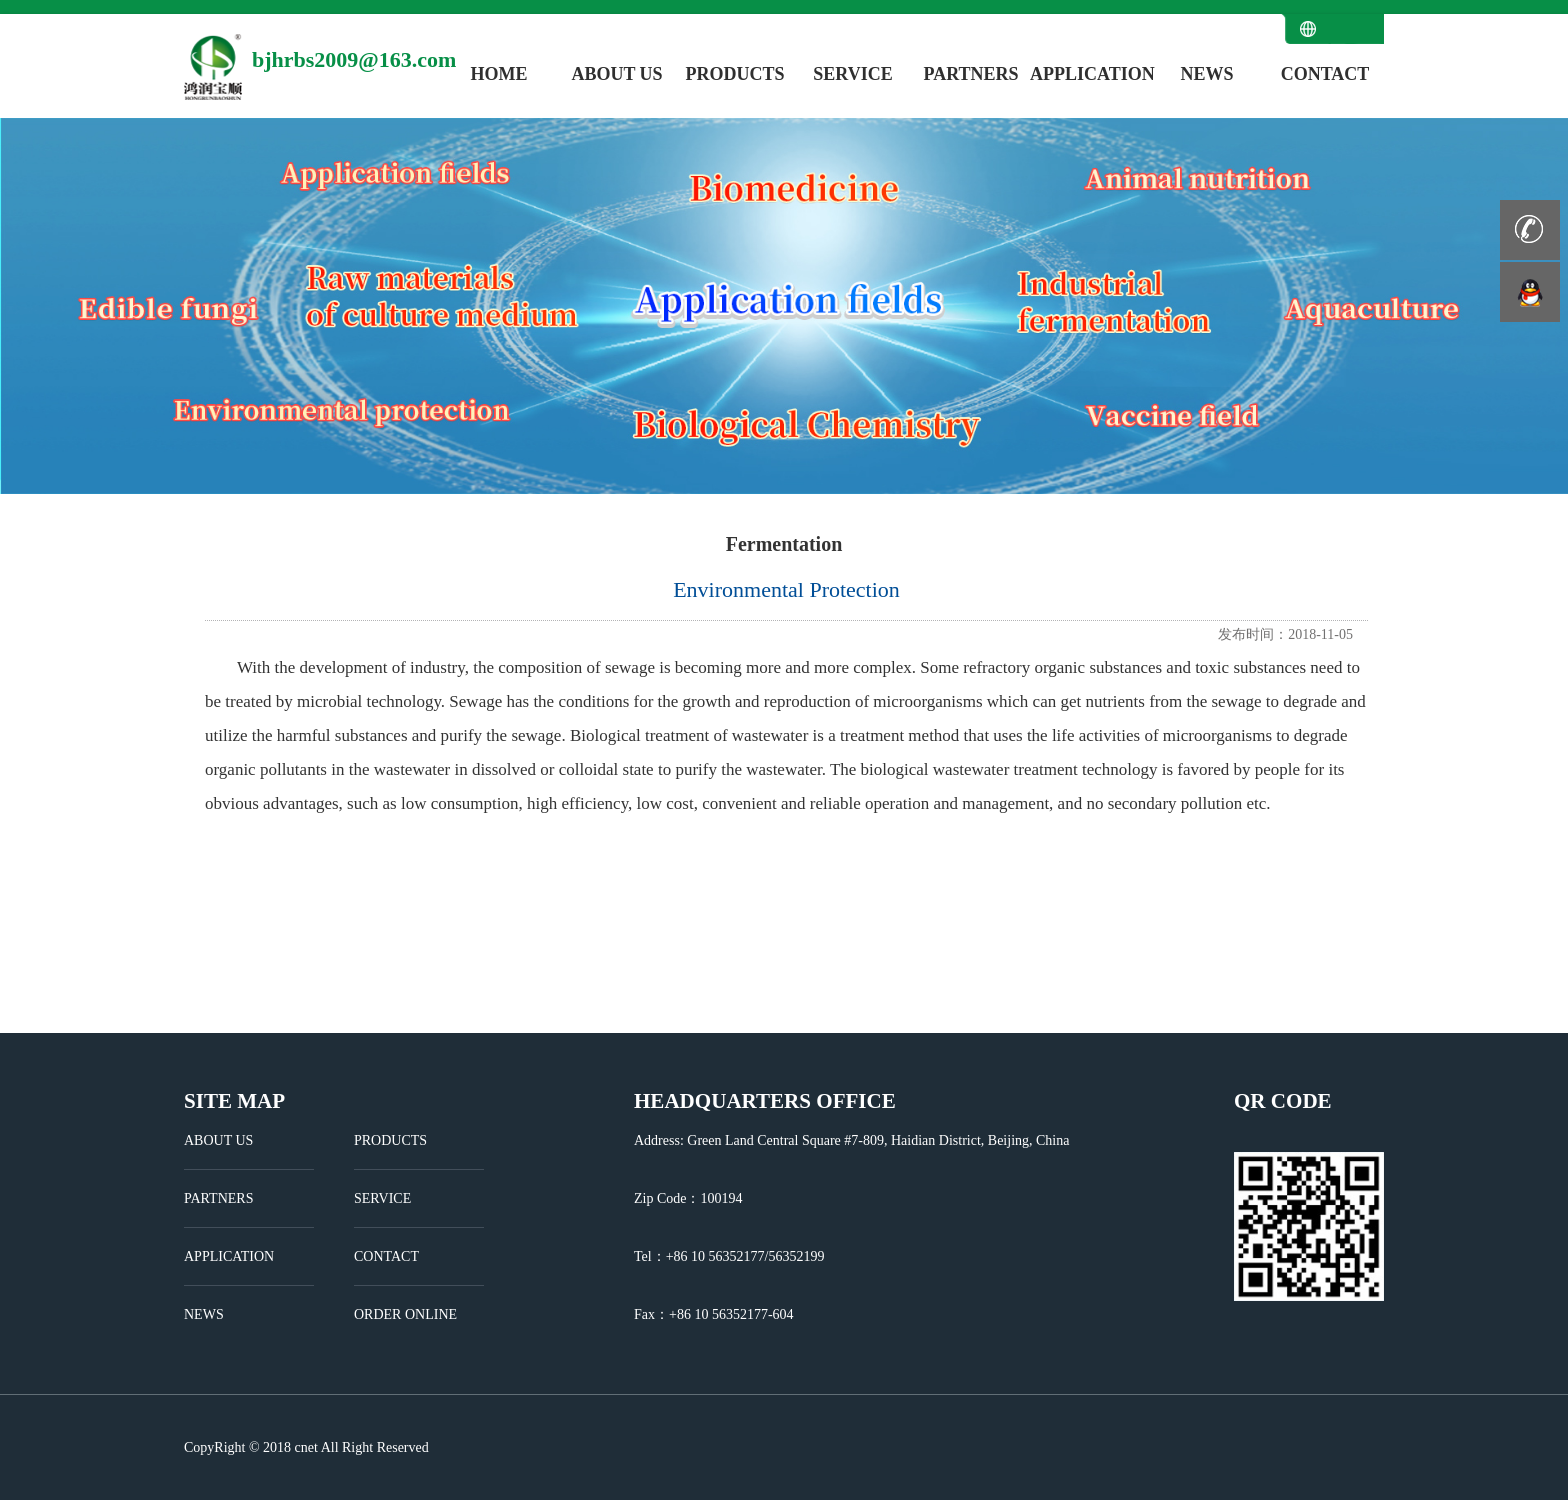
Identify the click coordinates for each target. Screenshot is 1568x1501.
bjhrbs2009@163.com (354, 59)
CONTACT (1325, 74)
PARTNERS (970, 74)
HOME (499, 74)
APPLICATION (1089, 74)
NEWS (1206, 74)
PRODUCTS (734, 74)
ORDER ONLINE (405, 1314)
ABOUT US (616, 74)
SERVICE (852, 74)
